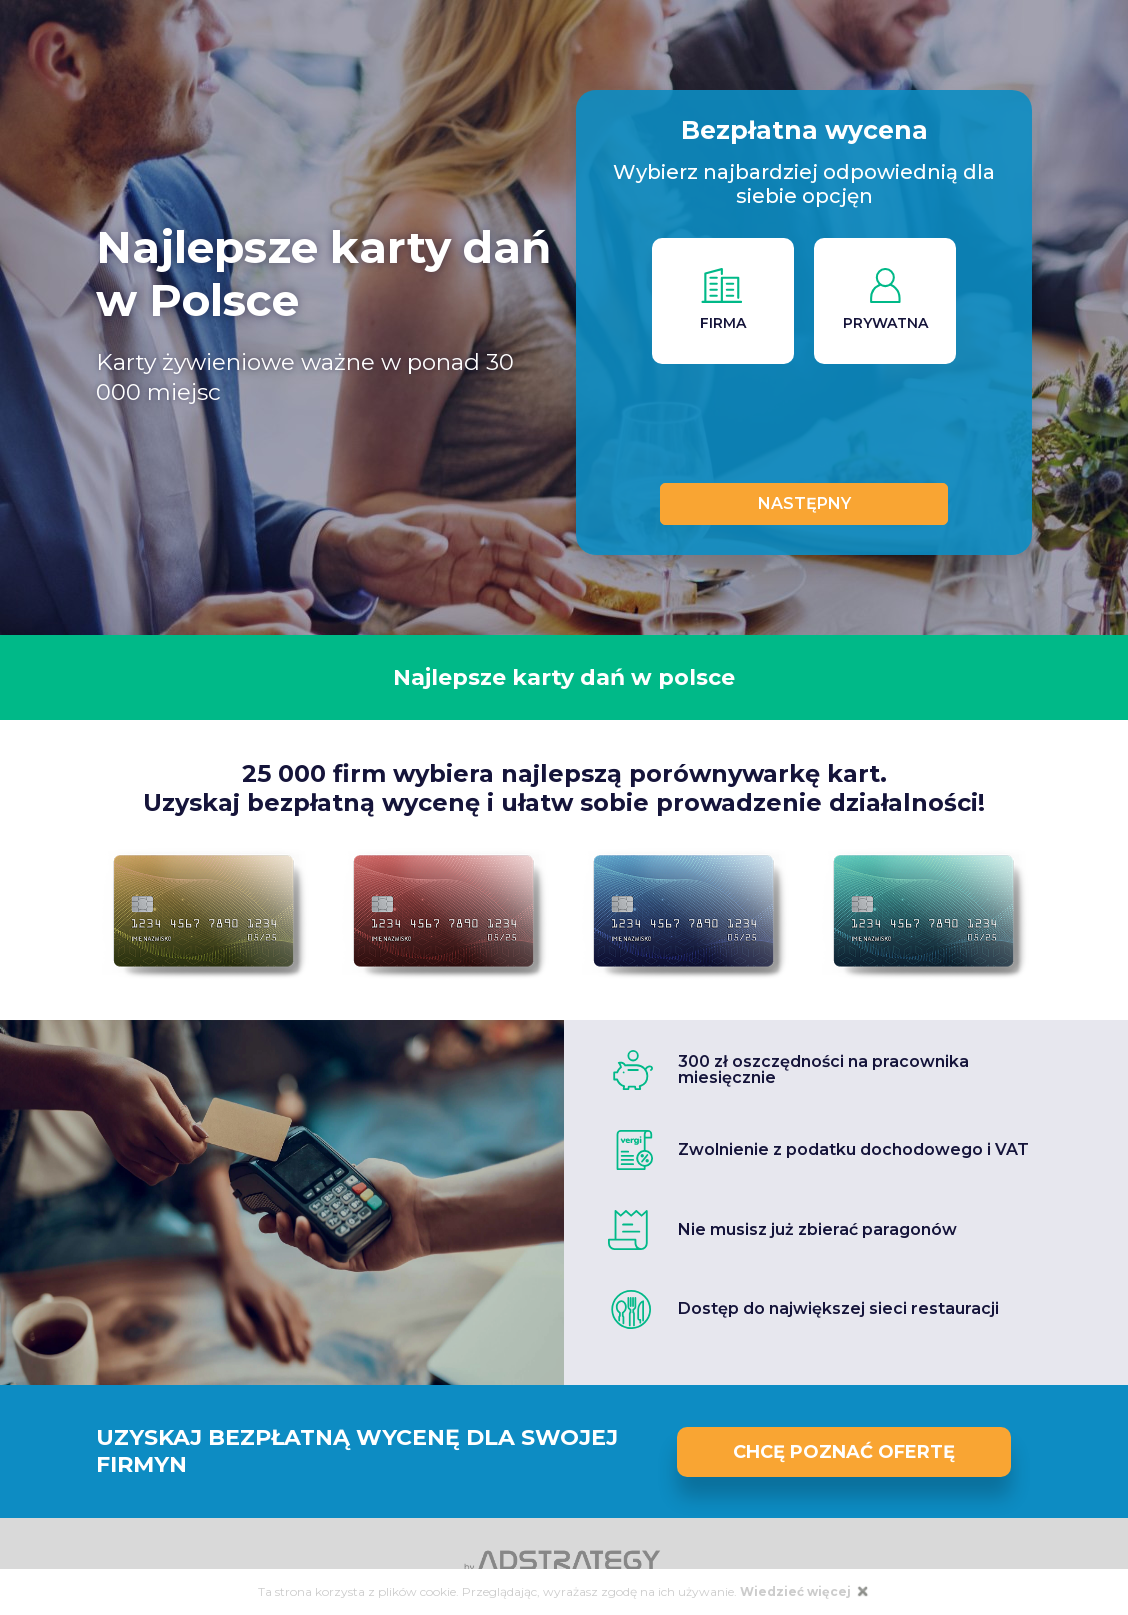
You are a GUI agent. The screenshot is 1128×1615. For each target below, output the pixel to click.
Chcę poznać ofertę (844, 1452)
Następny (804, 503)
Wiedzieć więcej (797, 1591)
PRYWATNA (885, 300)
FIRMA (722, 300)
